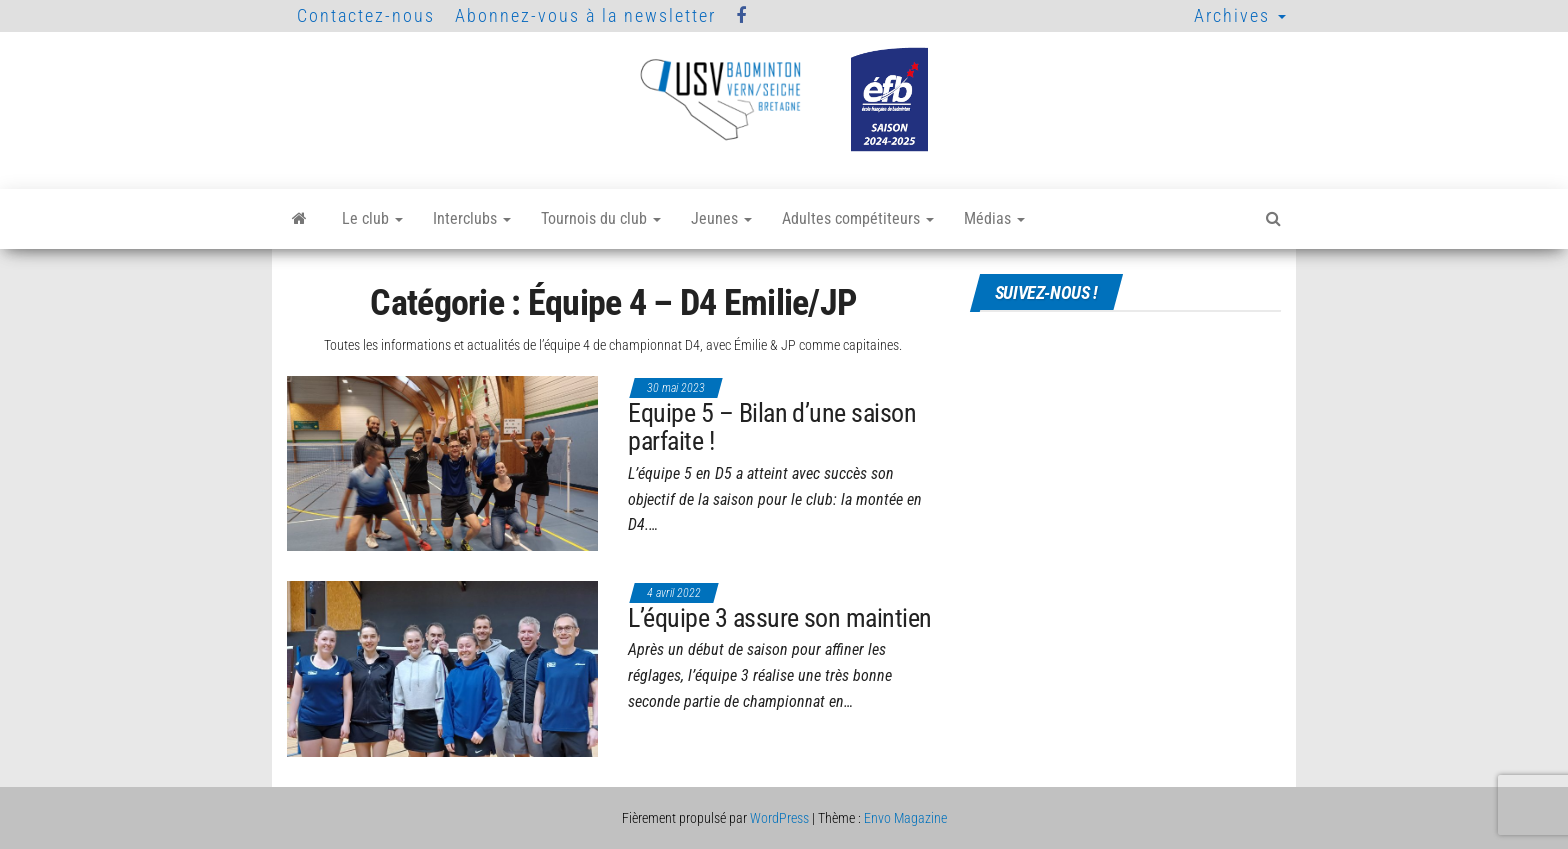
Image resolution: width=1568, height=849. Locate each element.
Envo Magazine (905, 818)
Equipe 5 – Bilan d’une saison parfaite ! (772, 427)
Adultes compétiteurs (858, 218)
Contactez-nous (366, 15)
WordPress (779, 818)
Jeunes (721, 218)
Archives (1240, 15)
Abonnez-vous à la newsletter (585, 15)
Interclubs (472, 218)
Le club (372, 218)
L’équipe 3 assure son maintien (779, 618)
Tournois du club (601, 218)
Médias (994, 218)
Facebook (742, 16)
